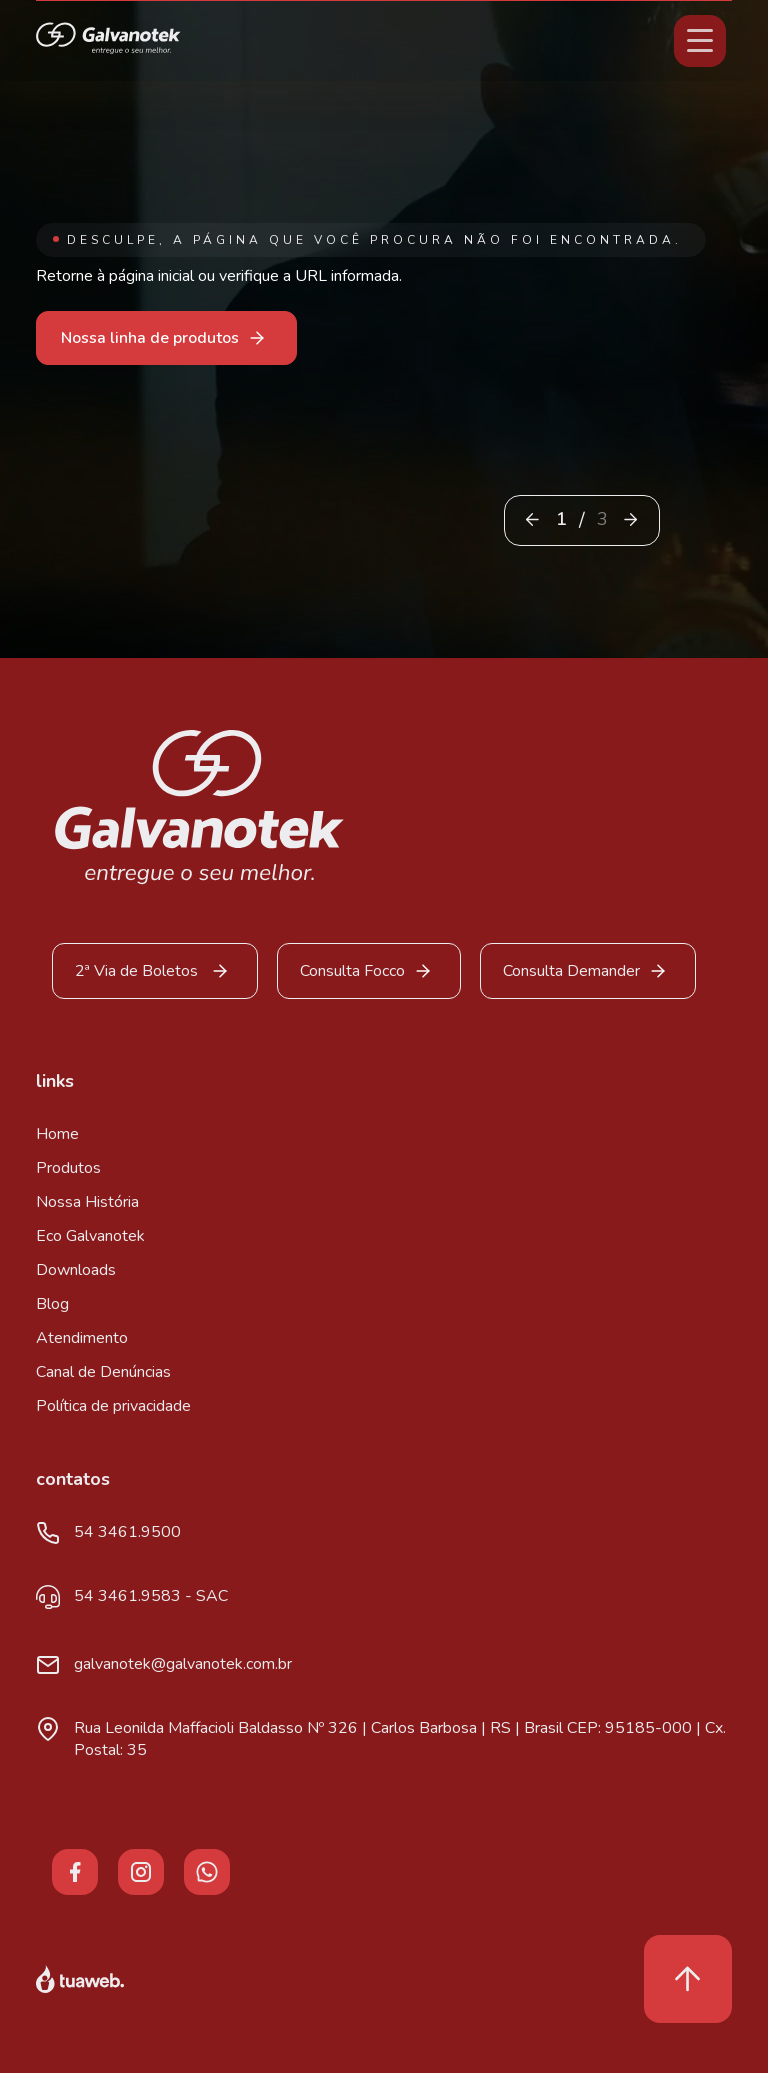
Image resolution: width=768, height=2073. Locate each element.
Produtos (68, 1168)
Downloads (76, 1270)
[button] (630, 519)
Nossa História (87, 1202)
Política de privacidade (113, 1406)
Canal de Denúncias (103, 1372)
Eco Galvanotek (90, 1236)
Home (57, 1134)
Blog (52, 1304)
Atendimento (82, 1338)
